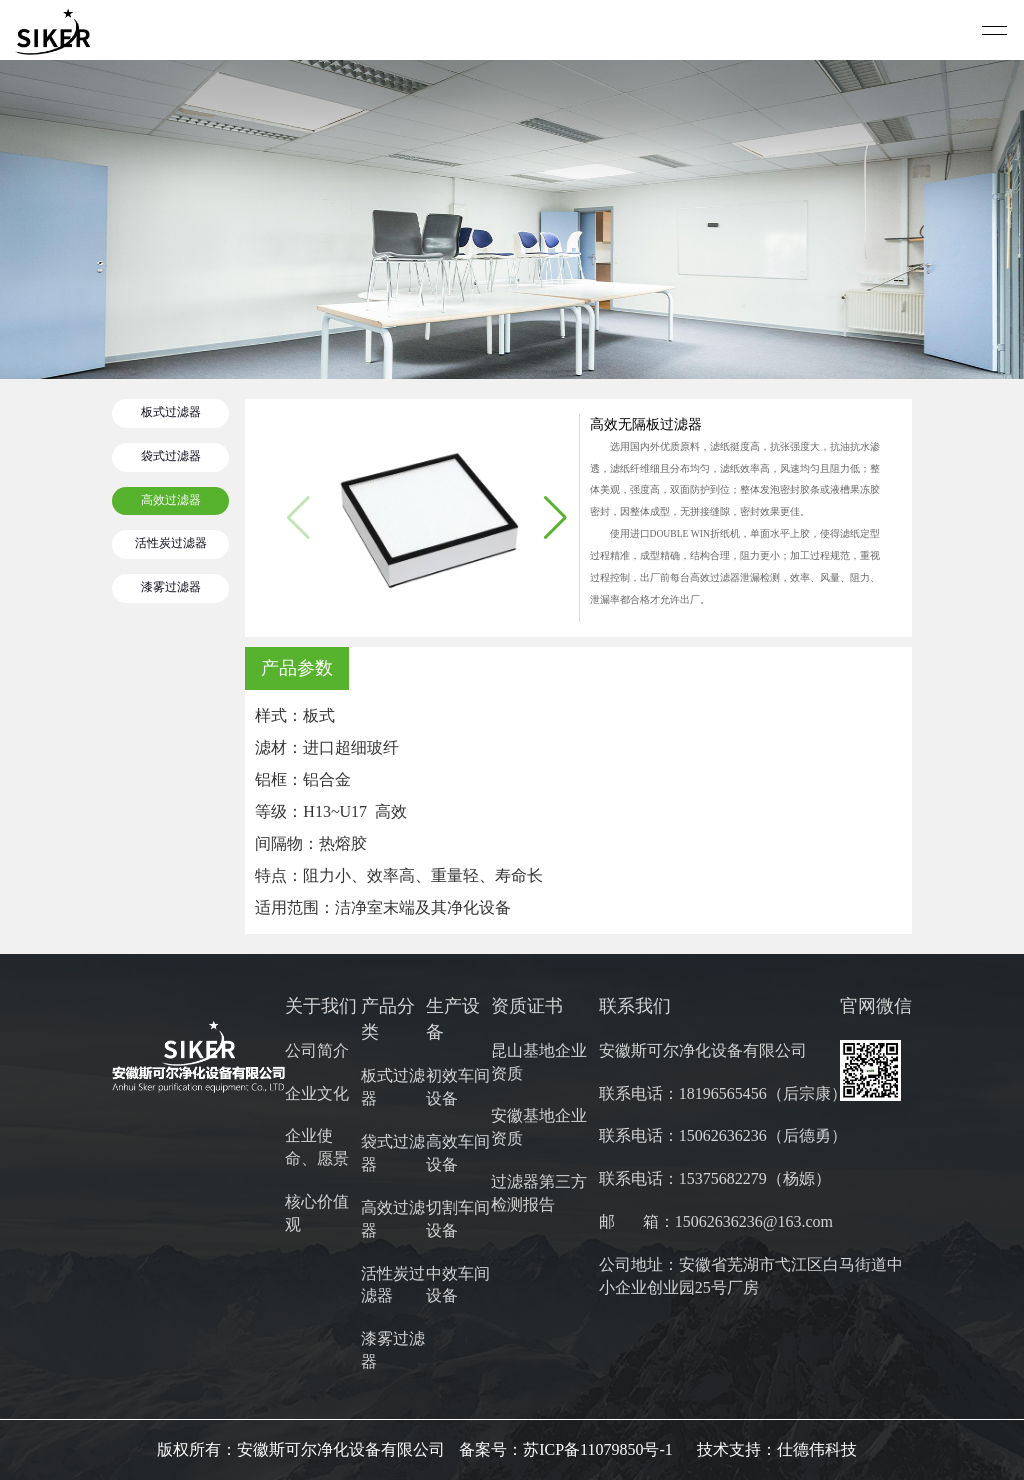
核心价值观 (317, 1213)
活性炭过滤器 (171, 543)
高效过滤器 (171, 500)
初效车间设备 (458, 1087)
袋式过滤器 (171, 456)
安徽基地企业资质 (539, 1127)
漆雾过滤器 (171, 587)
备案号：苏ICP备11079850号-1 (566, 1449)
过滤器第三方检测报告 (539, 1193)
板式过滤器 (171, 412)
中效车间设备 (458, 1285)
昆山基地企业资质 (539, 1062)
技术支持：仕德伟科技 (777, 1449)
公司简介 (317, 1050)
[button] (555, 518)
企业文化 (317, 1093)
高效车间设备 (458, 1153)
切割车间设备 (458, 1219)
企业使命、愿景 (317, 1147)
